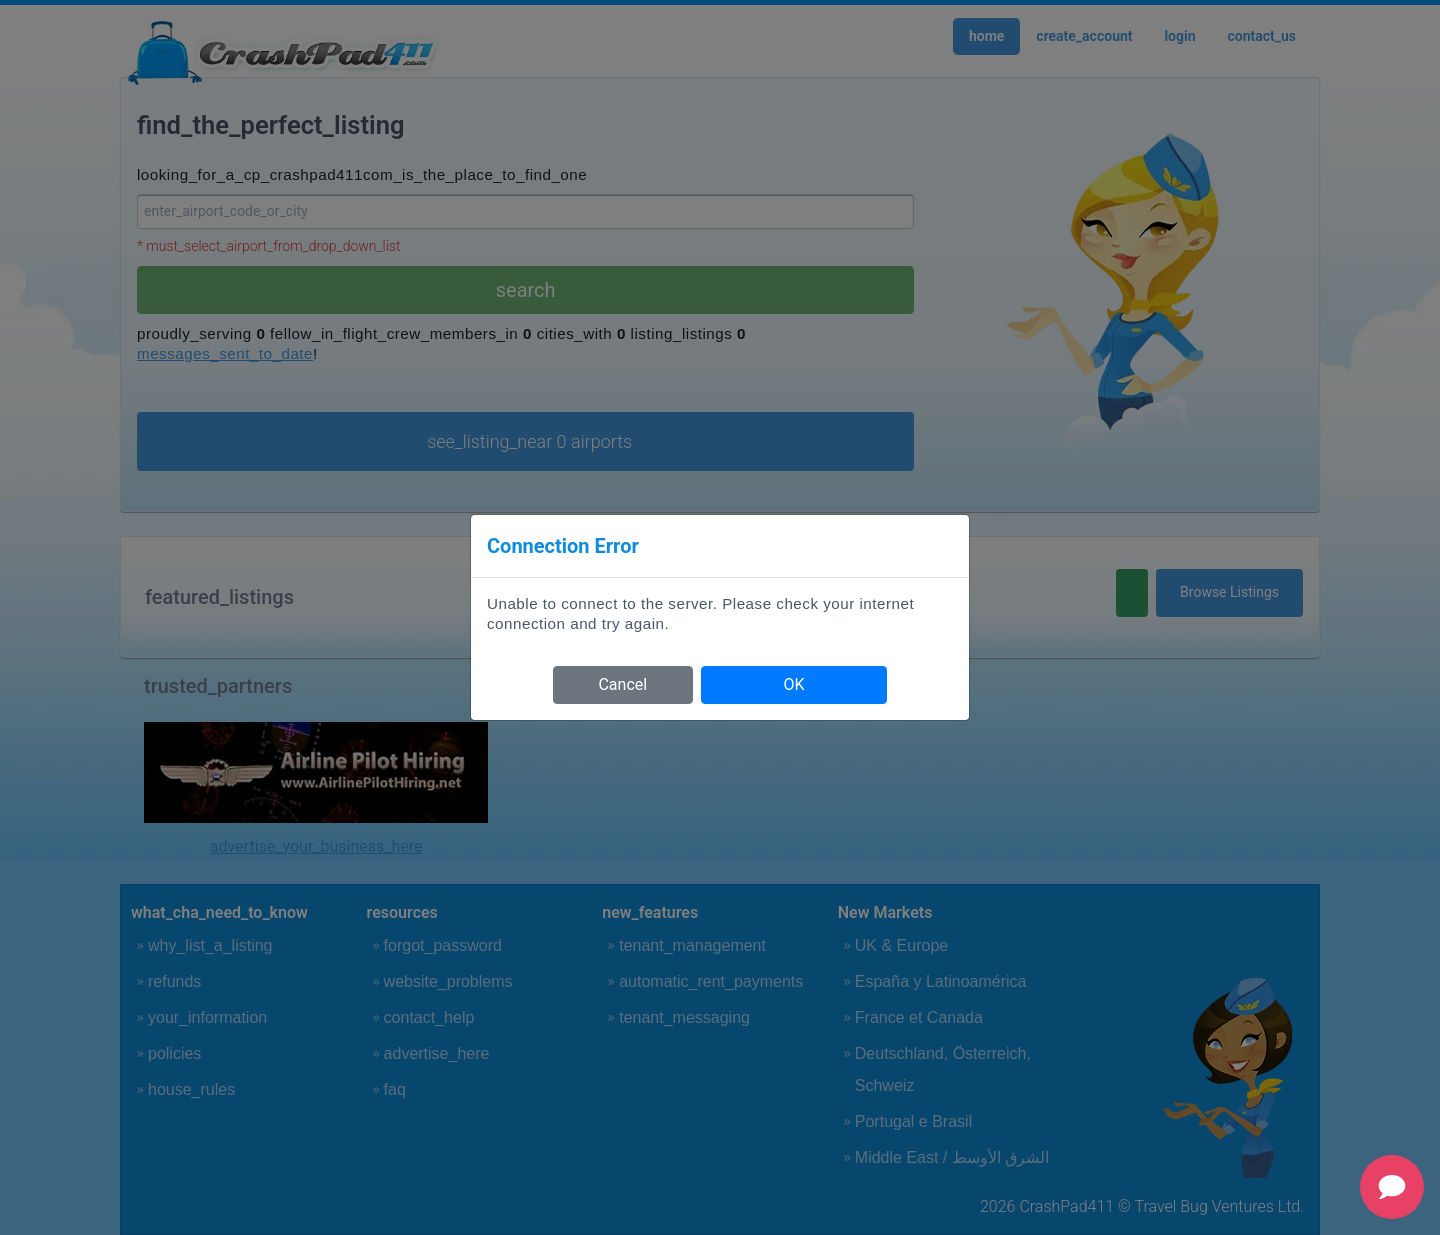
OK (793, 684)
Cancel (622, 684)
